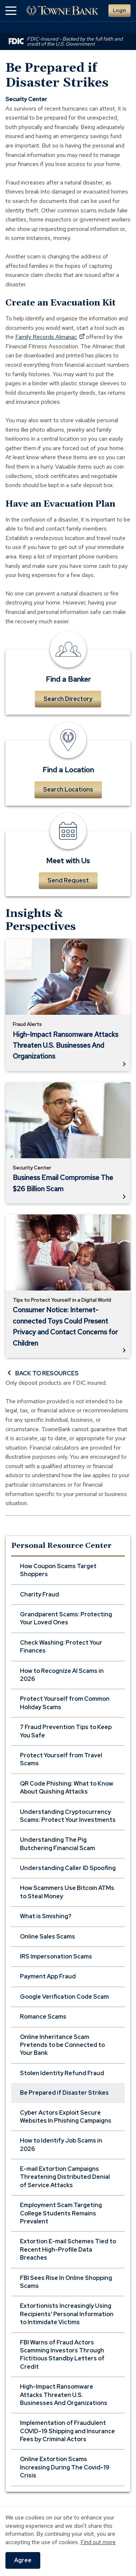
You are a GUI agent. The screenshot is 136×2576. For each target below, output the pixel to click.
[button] (10, 10)
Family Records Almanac (50, 337)
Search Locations (68, 789)
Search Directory (68, 699)
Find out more (98, 2542)
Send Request (68, 880)
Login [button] (119, 10)
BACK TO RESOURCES (42, 1373)
